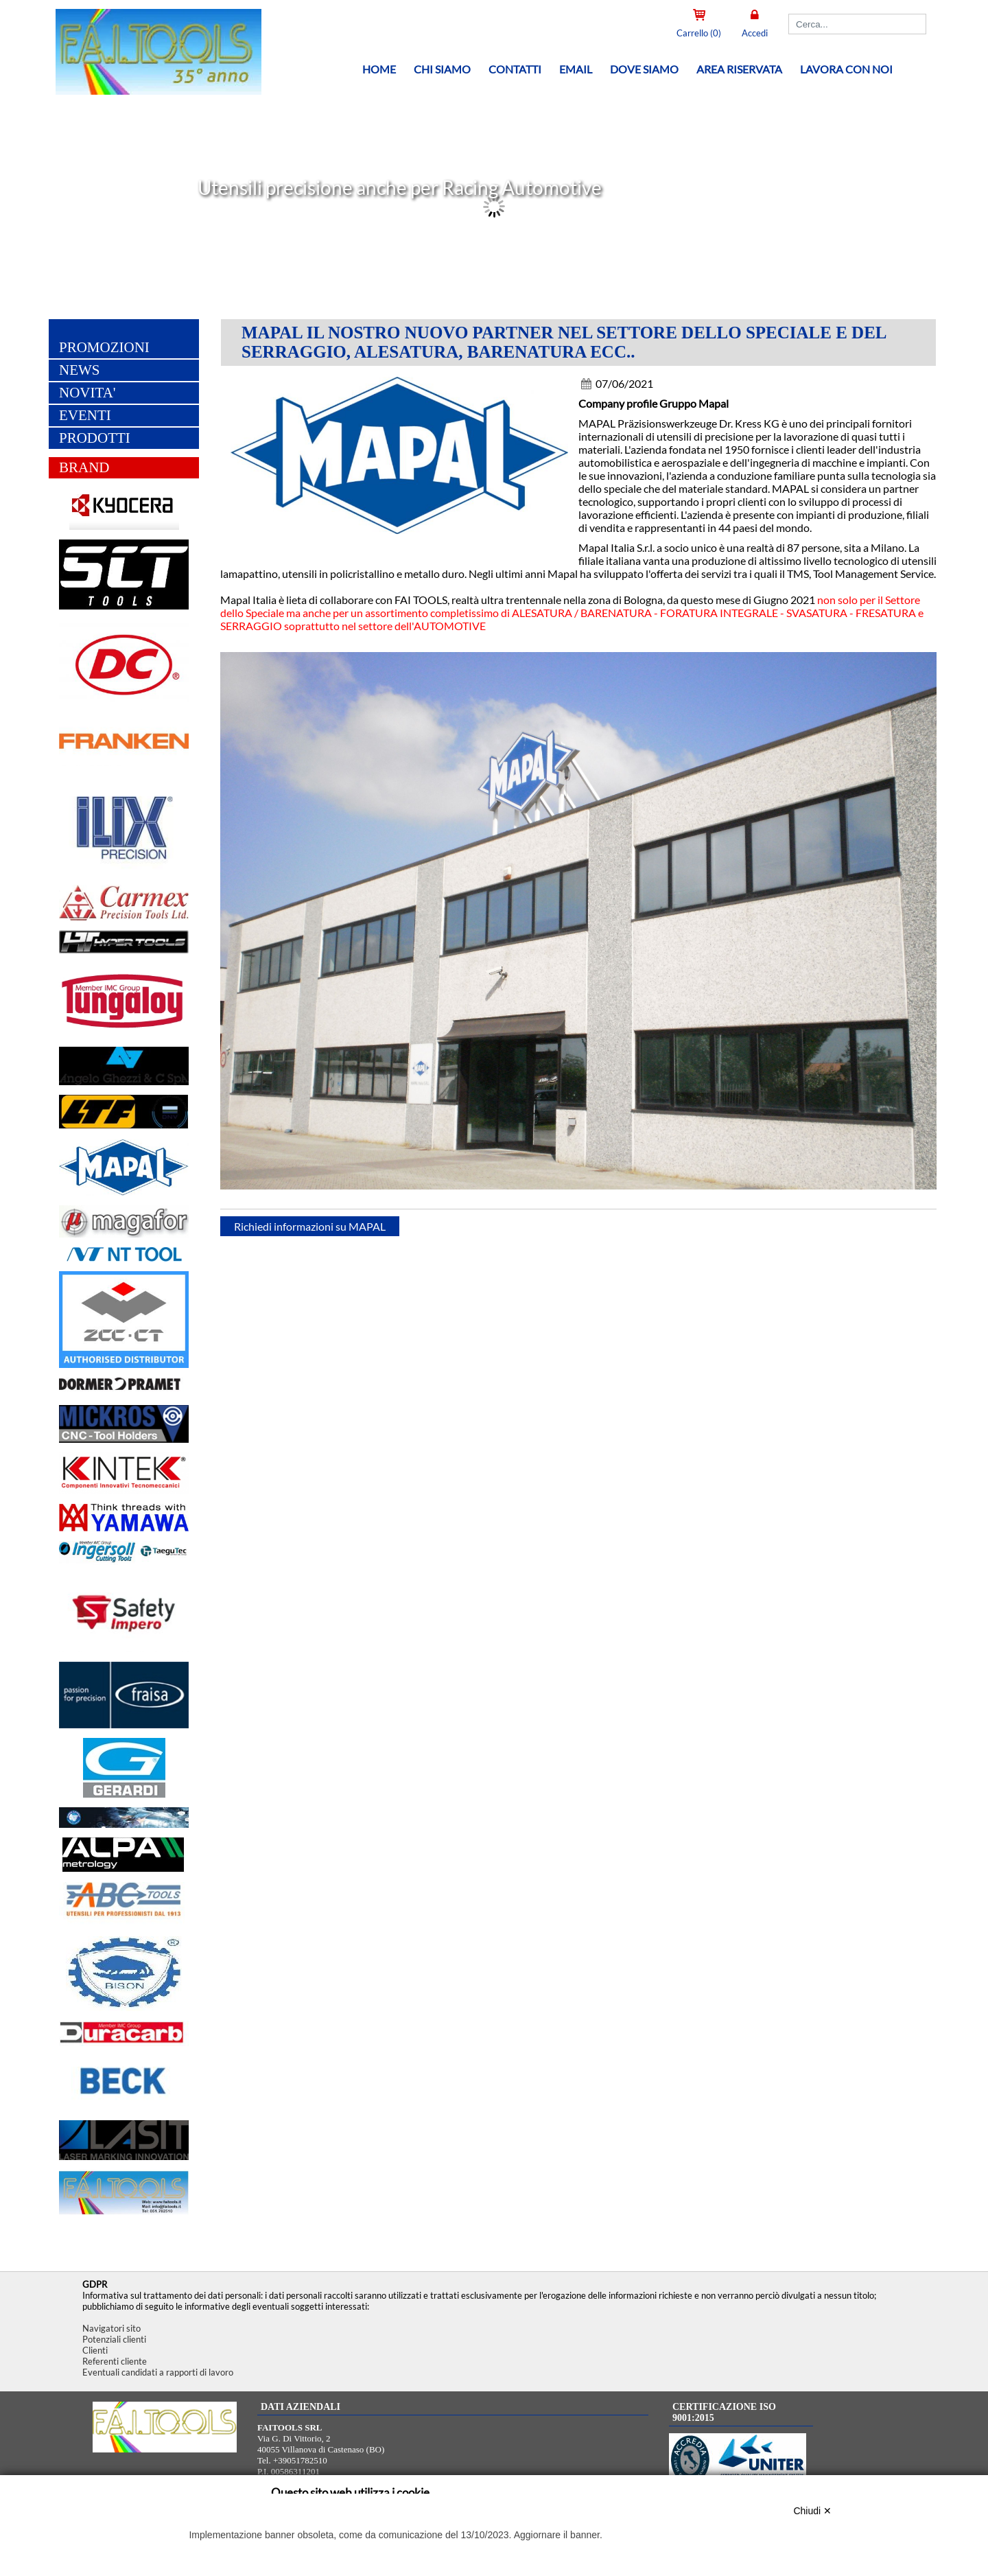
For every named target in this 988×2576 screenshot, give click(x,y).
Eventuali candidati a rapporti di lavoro (157, 2372)
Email (575, 69)
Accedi (755, 32)
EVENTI (85, 416)
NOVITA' (87, 394)
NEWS (79, 371)
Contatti (515, 69)
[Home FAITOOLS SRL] (151, 91)
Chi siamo (442, 69)
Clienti (95, 2350)
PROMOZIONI (104, 348)
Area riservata (739, 69)
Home (379, 69)
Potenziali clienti (114, 2339)
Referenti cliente (114, 2361)
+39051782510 (300, 2460)
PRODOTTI (94, 439)
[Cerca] (857, 24)
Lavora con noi (846, 69)
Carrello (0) (699, 32)
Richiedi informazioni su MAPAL (310, 1227)
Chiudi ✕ (812, 2510)
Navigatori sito (111, 2328)
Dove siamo (644, 69)
